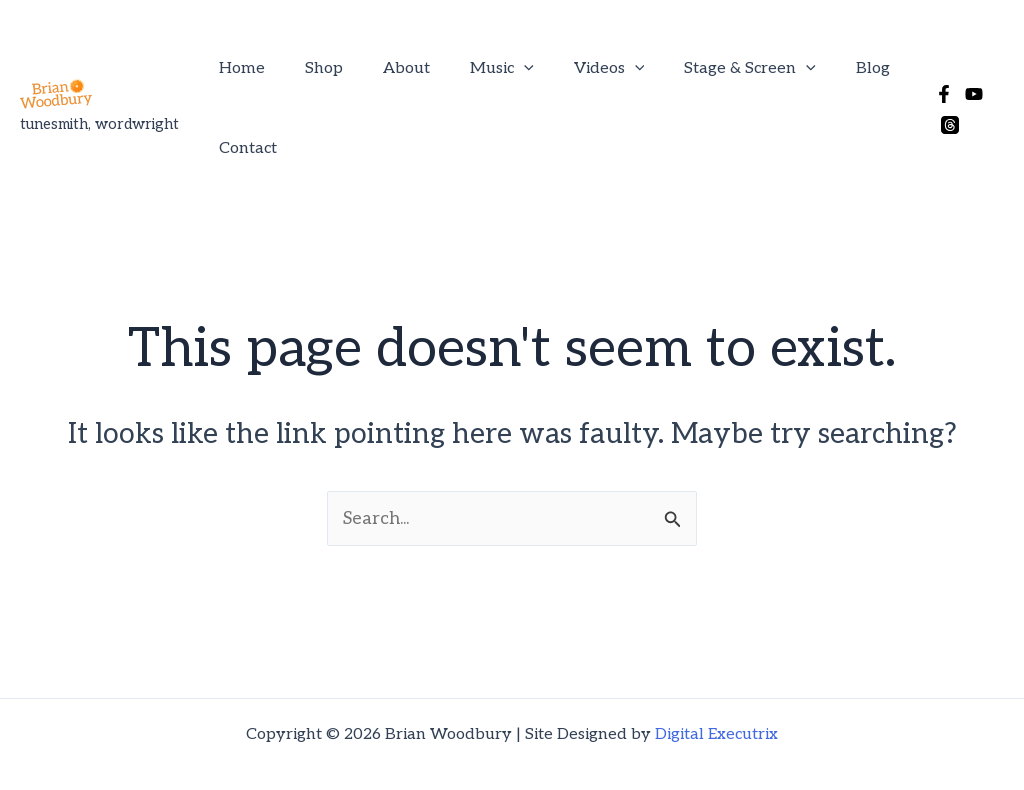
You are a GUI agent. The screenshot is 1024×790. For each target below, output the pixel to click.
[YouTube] (965, 65)
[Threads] (995, 65)
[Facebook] (935, 65)
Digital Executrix (716, 705)
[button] (512, 64)
